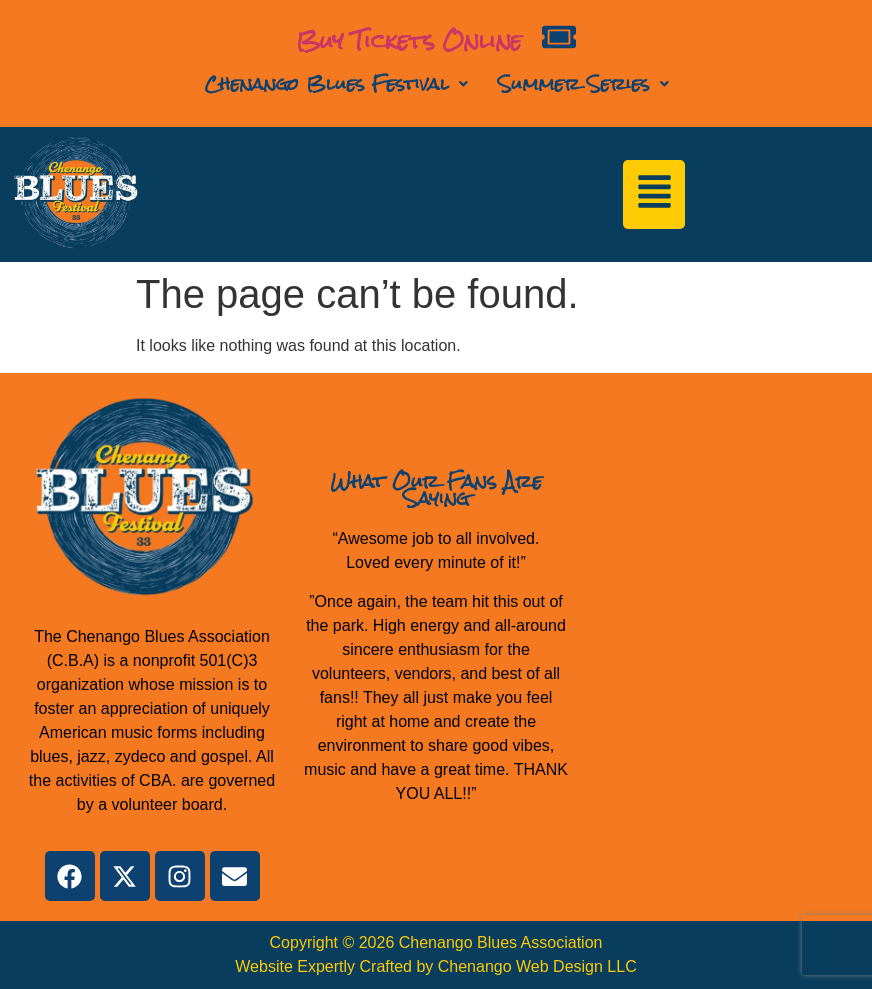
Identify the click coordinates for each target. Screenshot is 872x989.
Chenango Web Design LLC (537, 966)
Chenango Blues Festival (336, 83)
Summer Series (583, 83)
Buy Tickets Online (409, 40)
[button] (336, 84)
